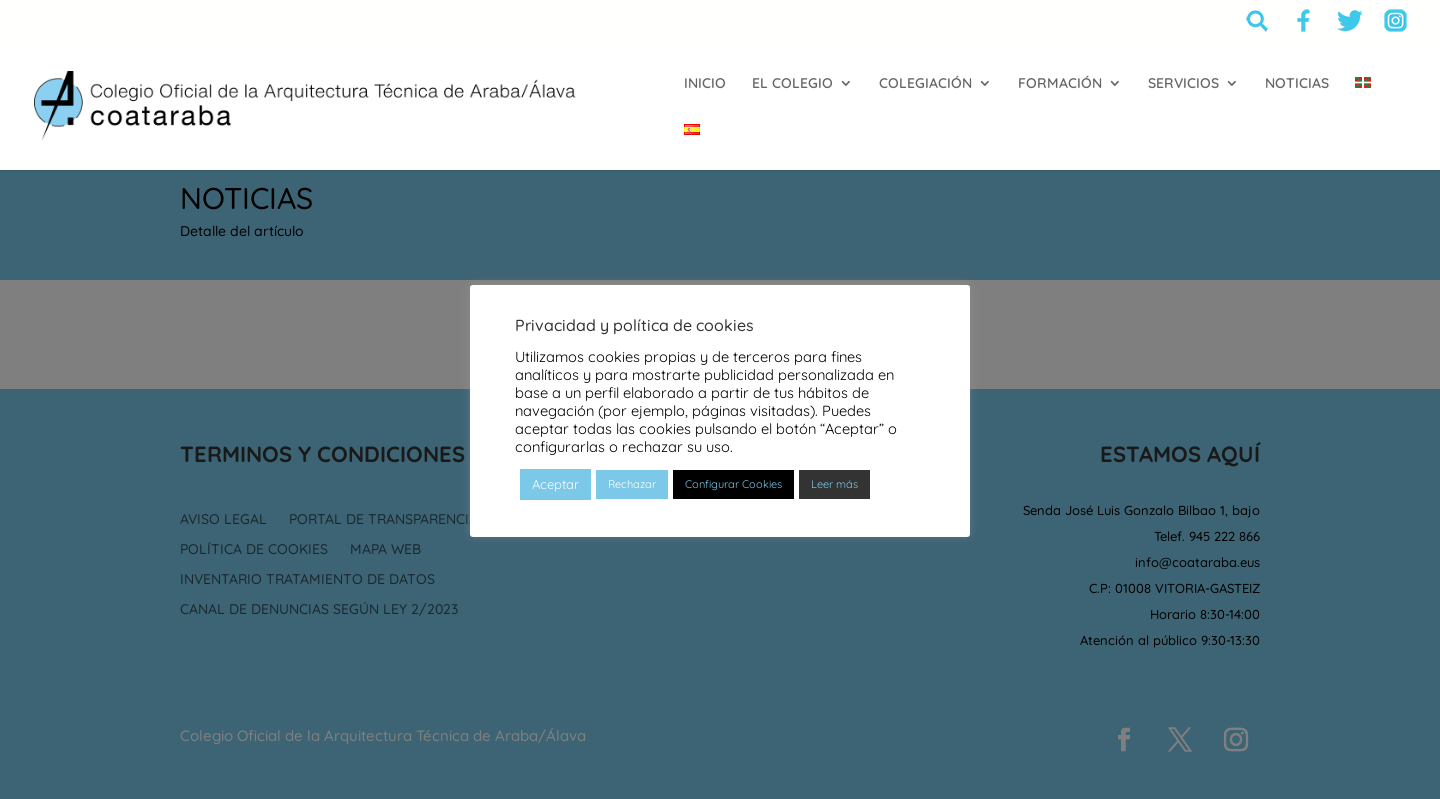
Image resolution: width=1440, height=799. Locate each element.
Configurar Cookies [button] (733, 484)
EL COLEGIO (792, 84)
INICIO (705, 84)
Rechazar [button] (632, 484)
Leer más (834, 484)
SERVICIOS (1183, 84)
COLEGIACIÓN (925, 84)
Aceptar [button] (555, 484)
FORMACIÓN (1060, 84)
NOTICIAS (1297, 84)
